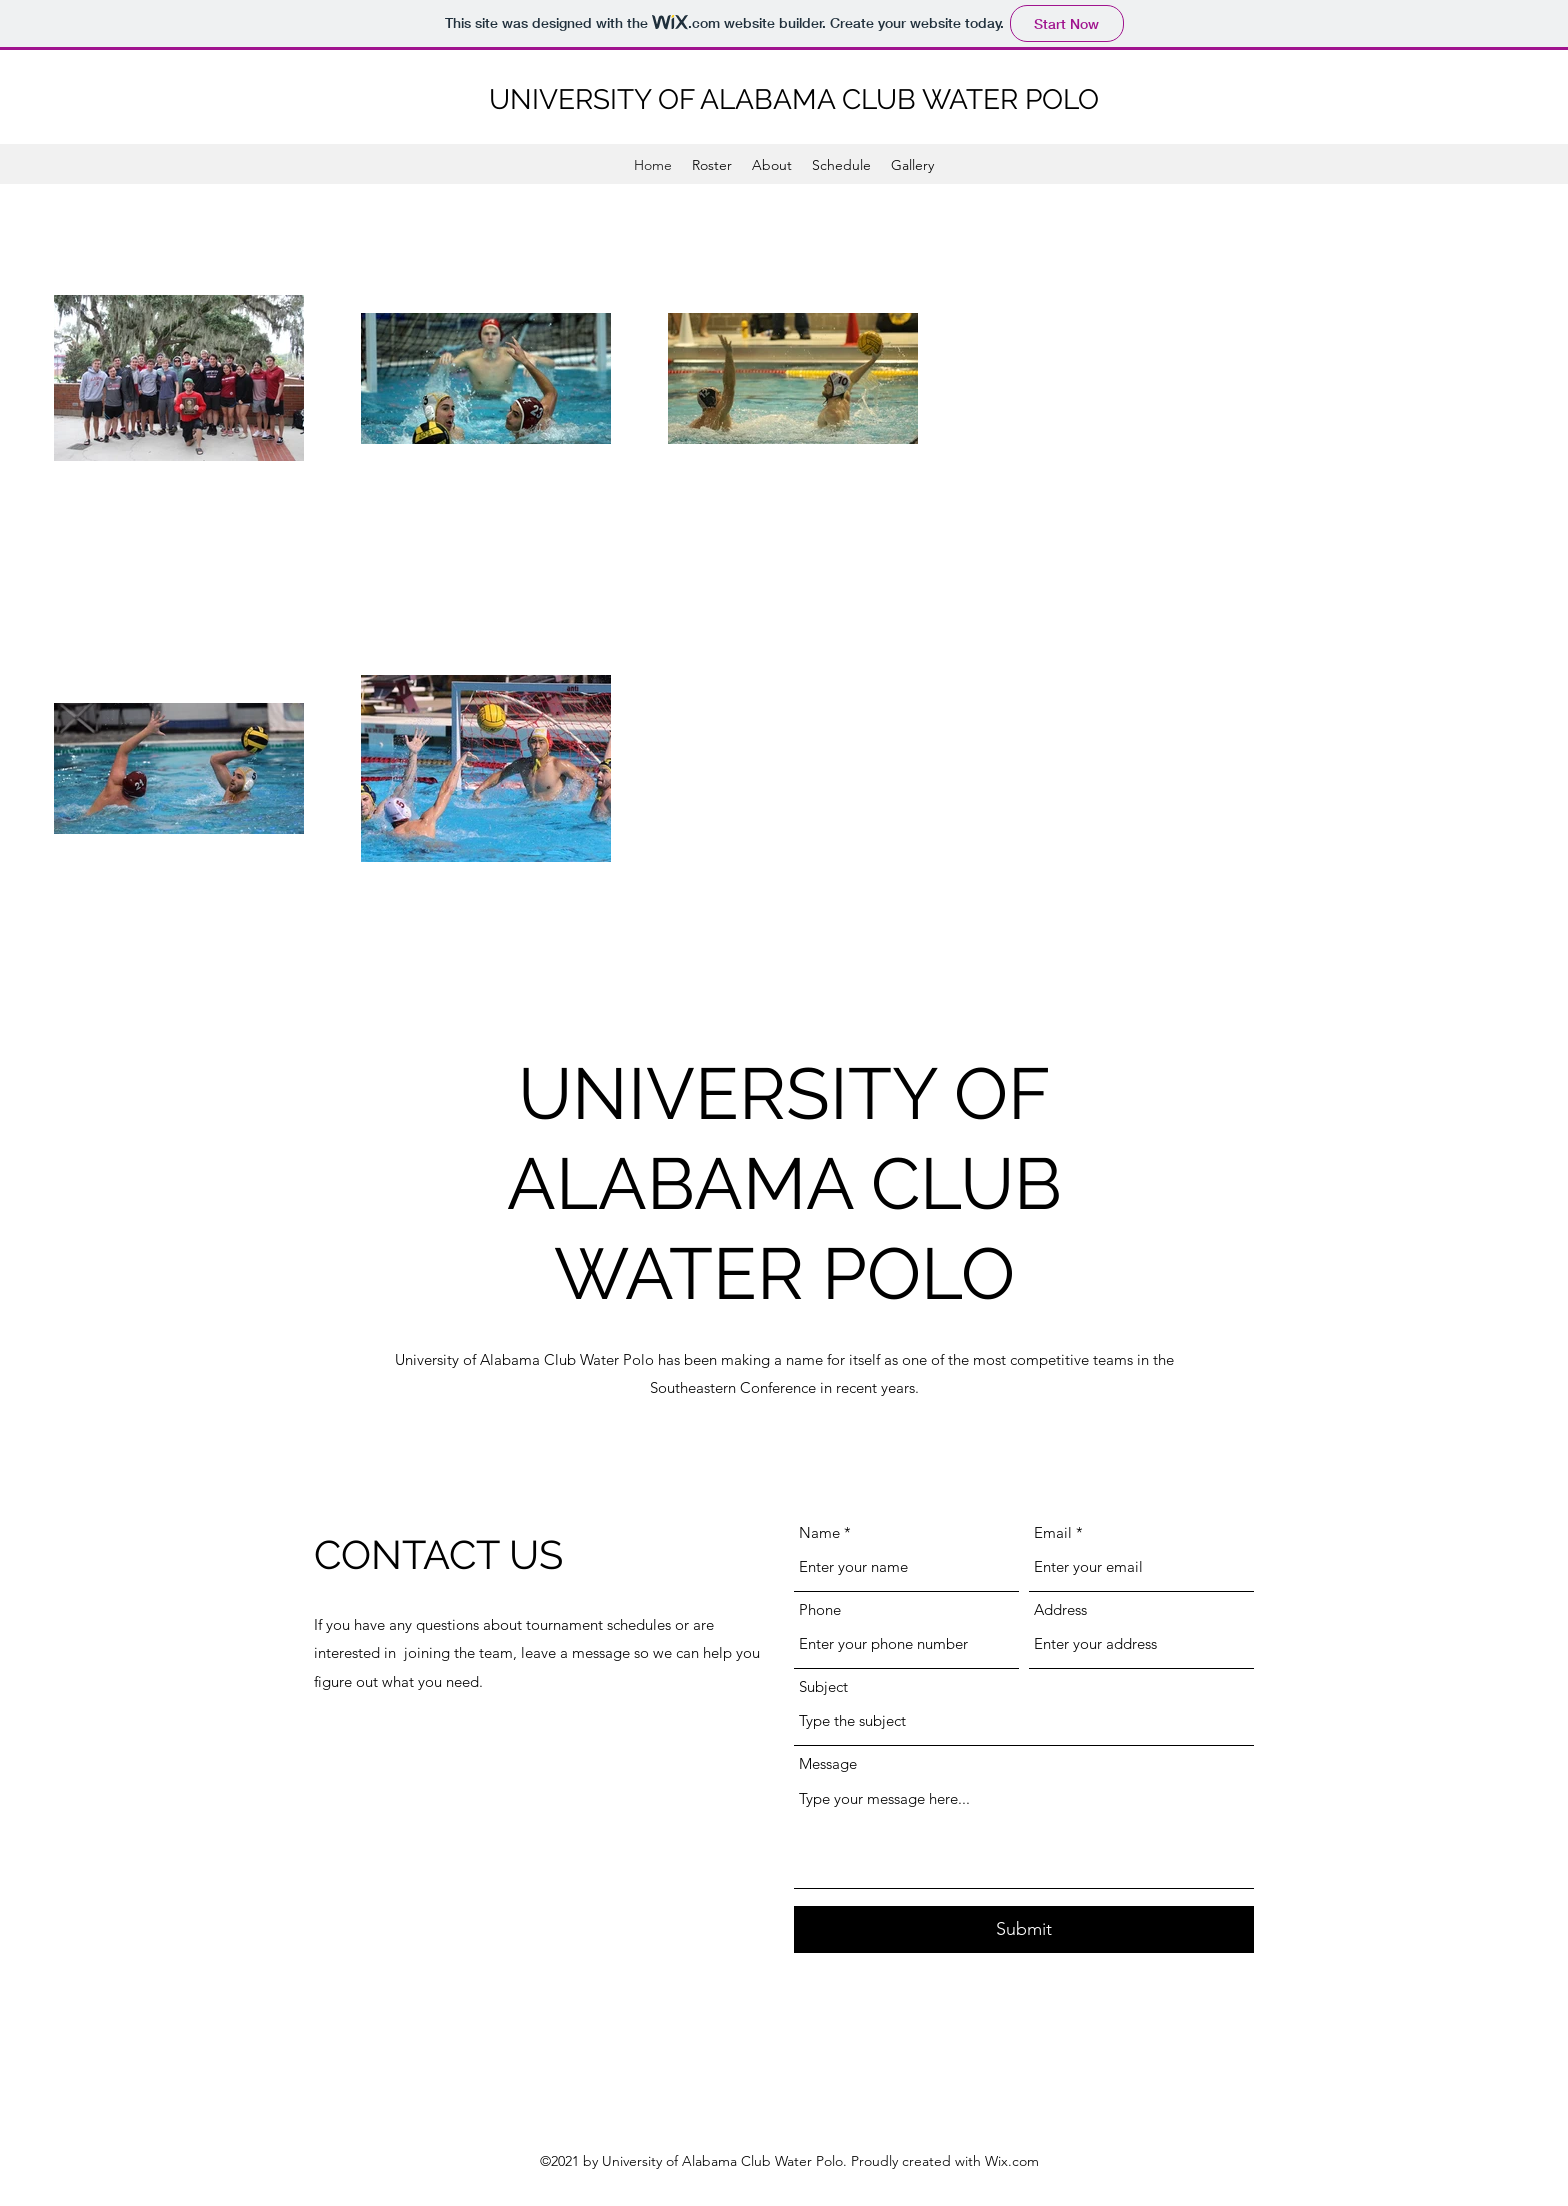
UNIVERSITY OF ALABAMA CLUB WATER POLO (794, 99)
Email (1053, 1532)
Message (828, 1763)
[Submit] (1024, 1929)
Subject (823, 1686)
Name (819, 1532)
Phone (820, 1609)
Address (1060, 1609)
